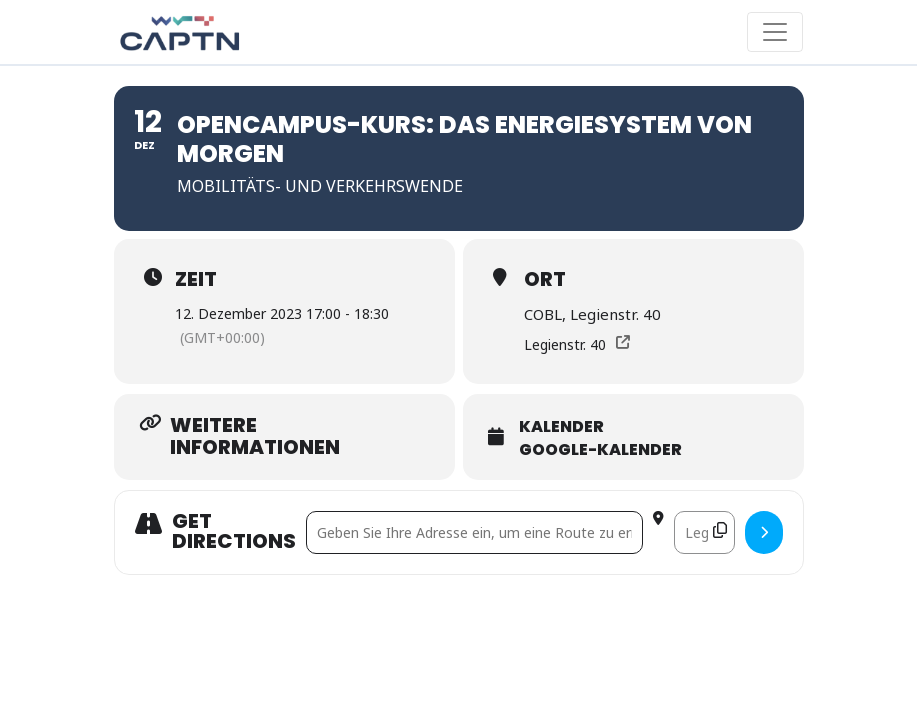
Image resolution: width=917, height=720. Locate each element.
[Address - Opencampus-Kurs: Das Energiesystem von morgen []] (474, 532)
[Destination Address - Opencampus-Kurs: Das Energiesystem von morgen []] (704, 532)
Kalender (561, 427)
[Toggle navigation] (775, 32)
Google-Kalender (600, 450)
